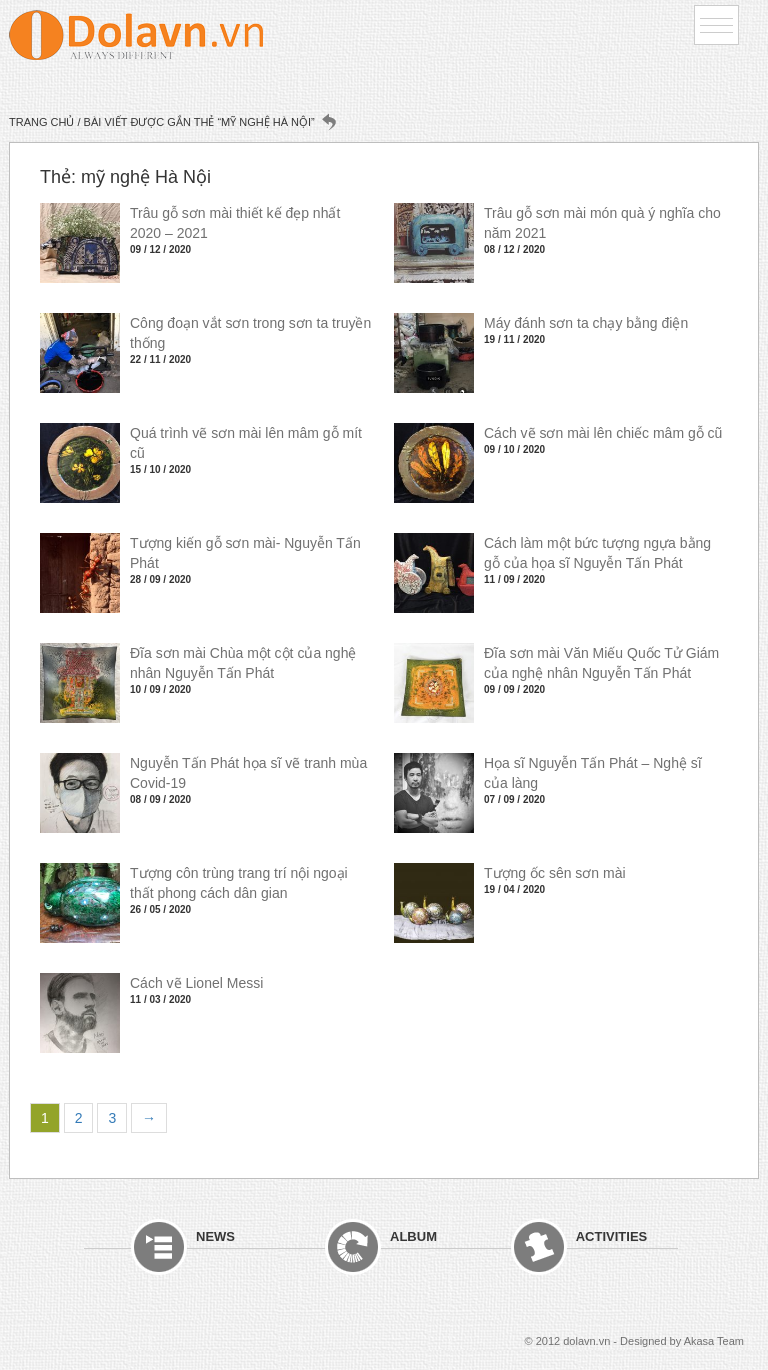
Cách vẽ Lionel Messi (196, 983)
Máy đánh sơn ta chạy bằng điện (586, 323)
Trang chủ (41, 122)
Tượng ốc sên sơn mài (555, 873)
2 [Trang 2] (79, 1118)
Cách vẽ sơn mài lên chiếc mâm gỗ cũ (603, 433)
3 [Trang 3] (112, 1118)
